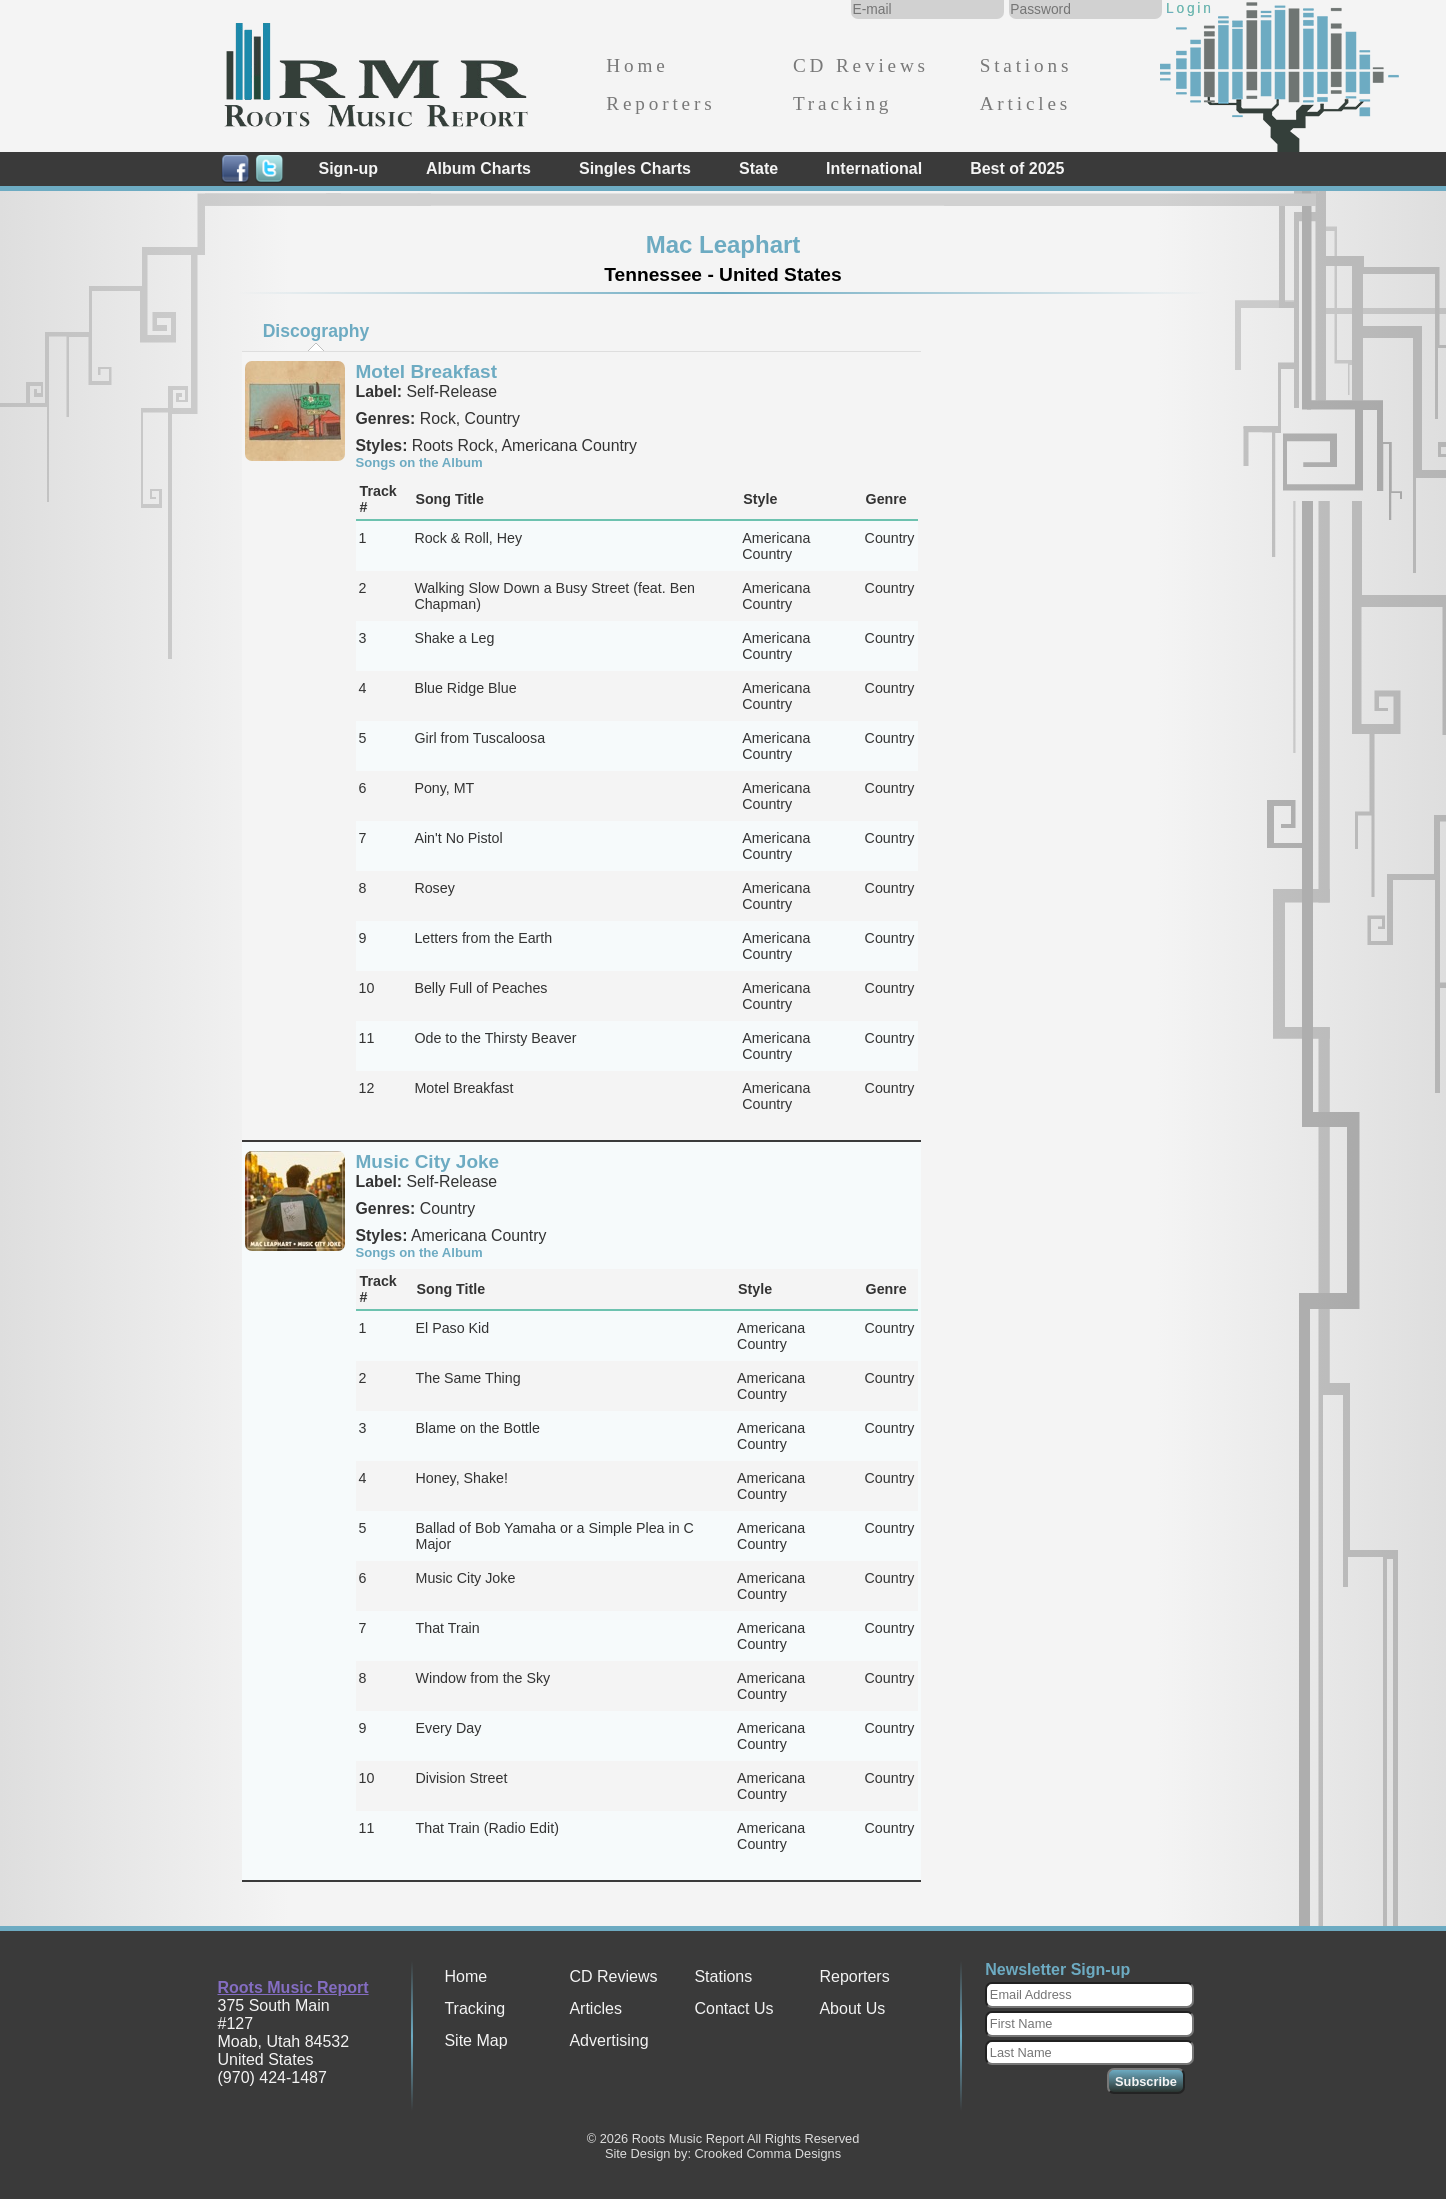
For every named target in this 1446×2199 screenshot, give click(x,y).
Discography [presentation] (316, 331)
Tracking (842, 103)
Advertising (608, 2040)
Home (637, 65)
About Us (852, 2008)
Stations (1026, 65)
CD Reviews (861, 65)
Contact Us (733, 2008)
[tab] (316, 331)
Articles (1025, 103)
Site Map (475, 2040)
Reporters (660, 103)
